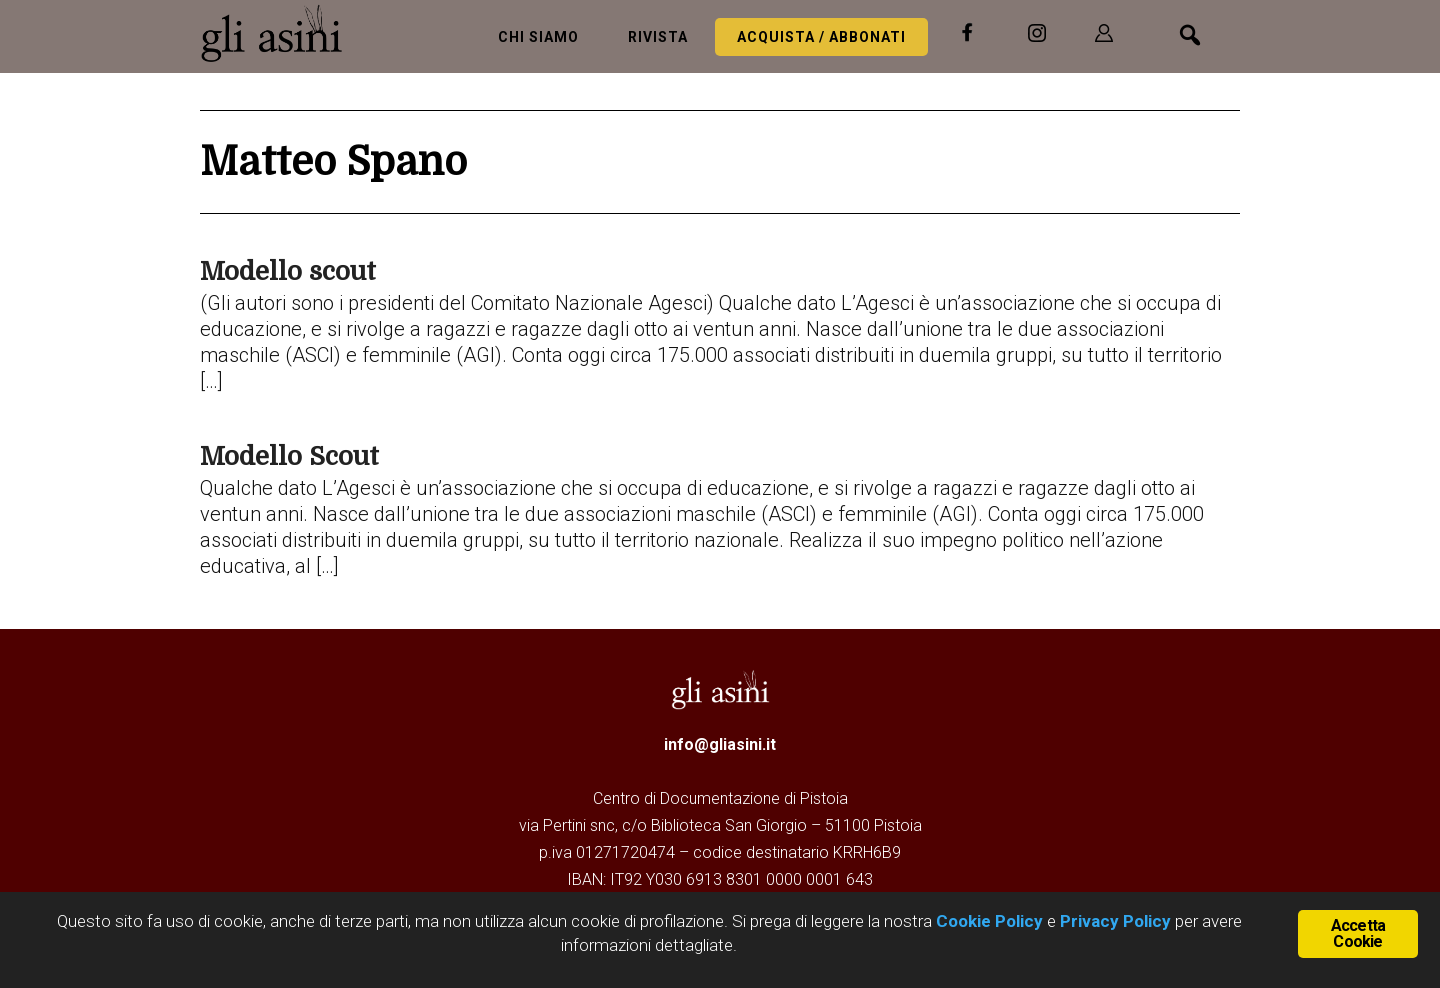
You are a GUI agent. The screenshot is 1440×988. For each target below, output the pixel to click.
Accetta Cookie (1358, 933)
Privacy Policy (1115, 921)
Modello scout (288, 271)
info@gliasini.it (720, 744)
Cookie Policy (987, 921)
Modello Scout (289, 456)
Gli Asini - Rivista (280, 33)
